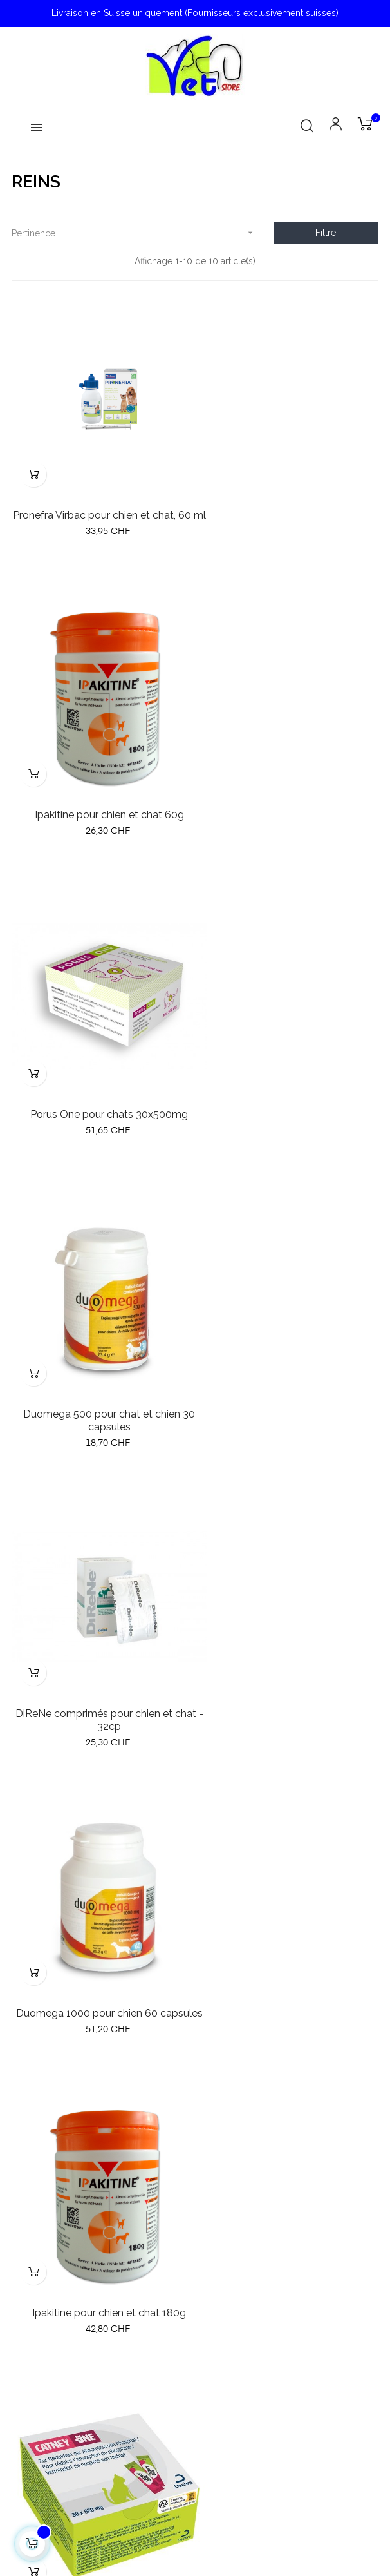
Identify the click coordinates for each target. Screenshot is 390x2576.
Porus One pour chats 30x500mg (101, 797)
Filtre (325, 232)
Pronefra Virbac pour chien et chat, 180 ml (290, 1702)
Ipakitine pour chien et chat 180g (101, 1396)
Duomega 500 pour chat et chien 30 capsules (290, 803)
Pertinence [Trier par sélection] (137, 233)
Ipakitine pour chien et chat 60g (289, 497)
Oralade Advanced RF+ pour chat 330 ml (100, 1702)
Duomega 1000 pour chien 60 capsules (289, 1102)
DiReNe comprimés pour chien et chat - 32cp (100, 1102)
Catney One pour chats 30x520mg (290, 1396)
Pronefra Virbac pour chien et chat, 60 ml (100, 503)
